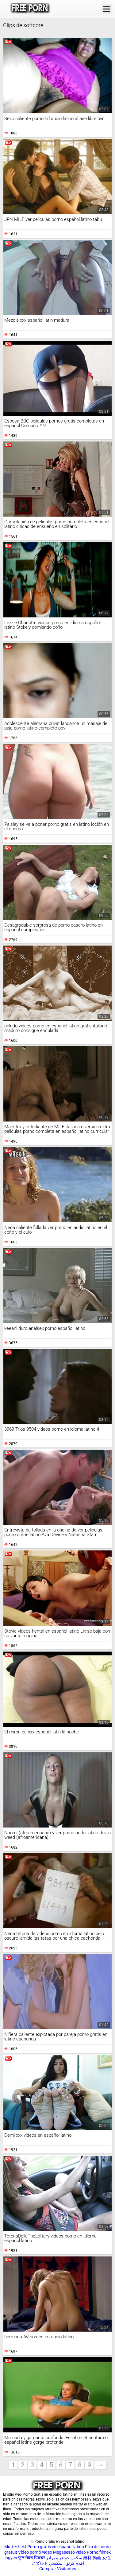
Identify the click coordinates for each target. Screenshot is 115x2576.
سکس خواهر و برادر (64, 2557)
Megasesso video (69, 2552)
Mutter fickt (15, 2546)
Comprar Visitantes (57, 2568)
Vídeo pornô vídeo (35, 2552)
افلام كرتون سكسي (66, 2563)
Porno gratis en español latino (55, 2546)
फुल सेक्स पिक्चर (31, 2557)
